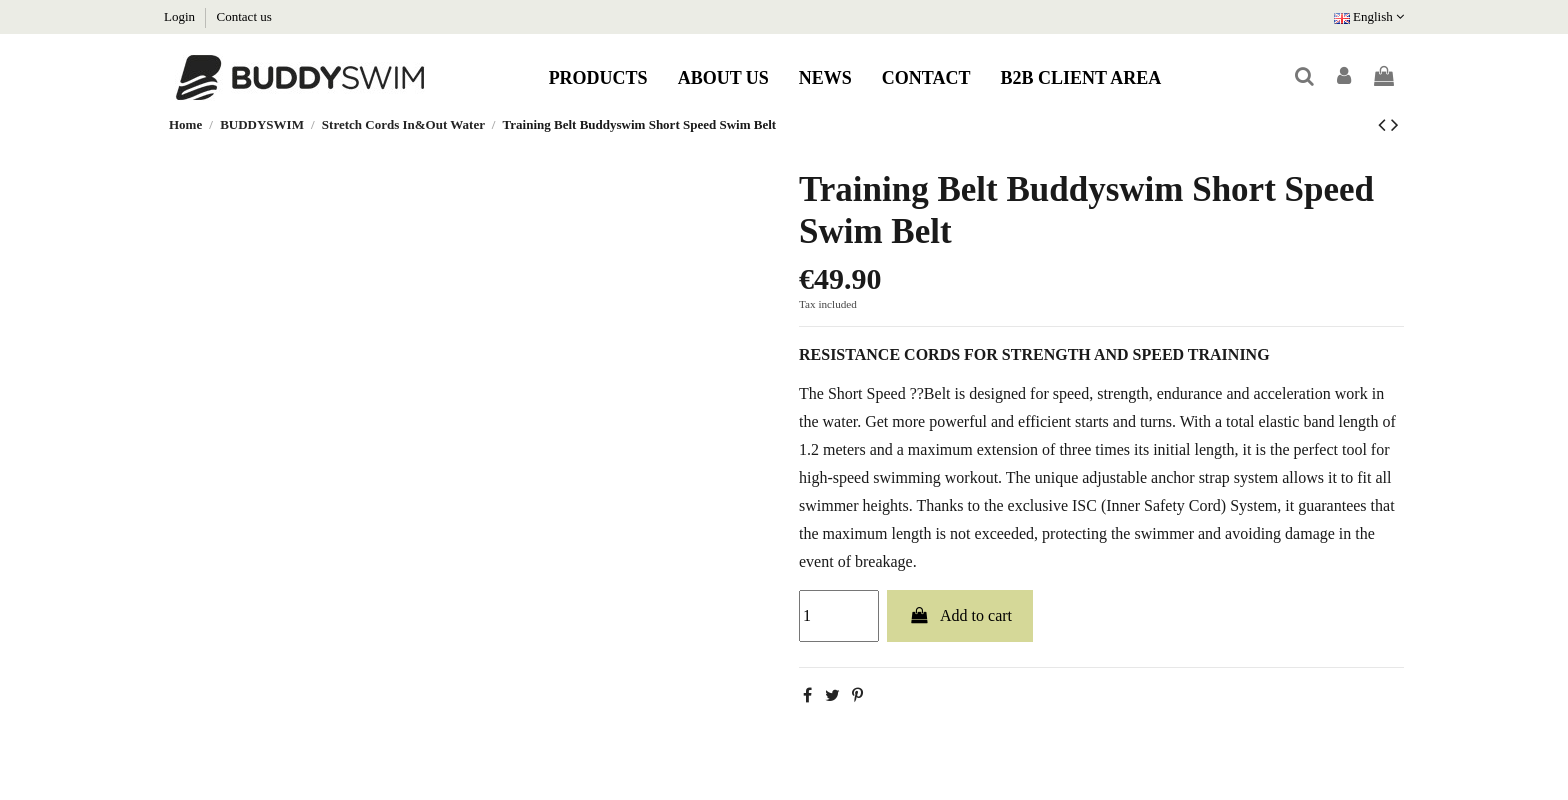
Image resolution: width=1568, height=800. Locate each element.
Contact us (244, 16)
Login (181, 16)
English (1369, 16)
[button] (598, 78)
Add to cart (960, 615)
